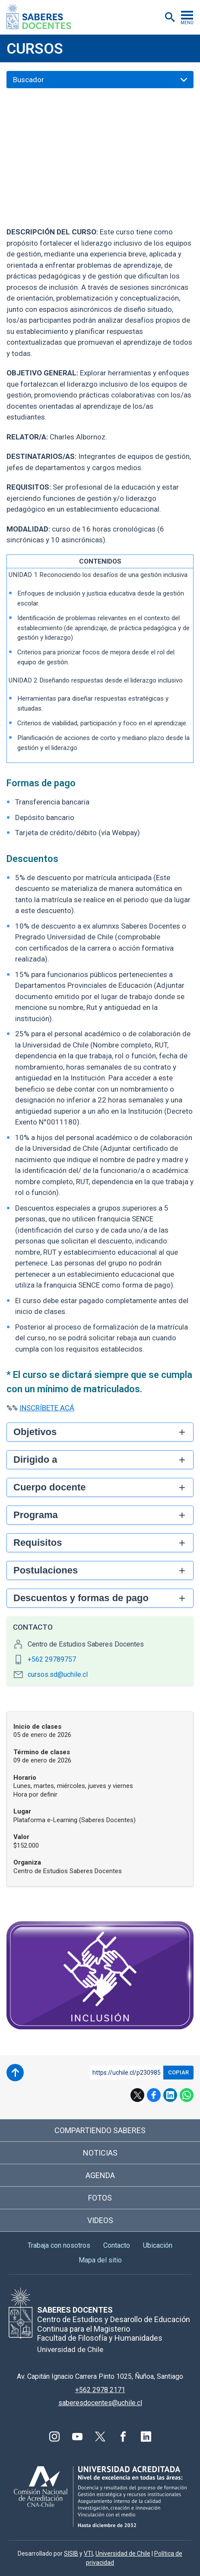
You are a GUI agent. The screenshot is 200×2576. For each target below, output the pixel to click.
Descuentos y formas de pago (81, 1597)
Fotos (100, 2197)
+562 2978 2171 (100, 2390)
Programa (35, 1514)
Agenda (100, 2175)
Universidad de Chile (122, 2553)
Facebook (153, 2095)
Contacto (116, 2245)
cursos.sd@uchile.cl (58, 1674)
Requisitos (37, 1542)
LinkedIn (170, 2095)
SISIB (71, 2553)
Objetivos (35, 1431)
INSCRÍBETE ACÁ (46, 1407)
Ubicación (157, 2245)
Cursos (34, 48)
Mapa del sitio (100, 2260)
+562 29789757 (52, 1659)
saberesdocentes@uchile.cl (100, 2403)
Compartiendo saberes (100, 2130)
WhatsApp (186, 2095)
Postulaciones (45, 1570)
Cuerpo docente (49, 1487)
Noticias (100, 2152)
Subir (15, 2072)
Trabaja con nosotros (59, 2245)
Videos (100, 2220)
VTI (88, 2553)
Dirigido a (35, 1459)
